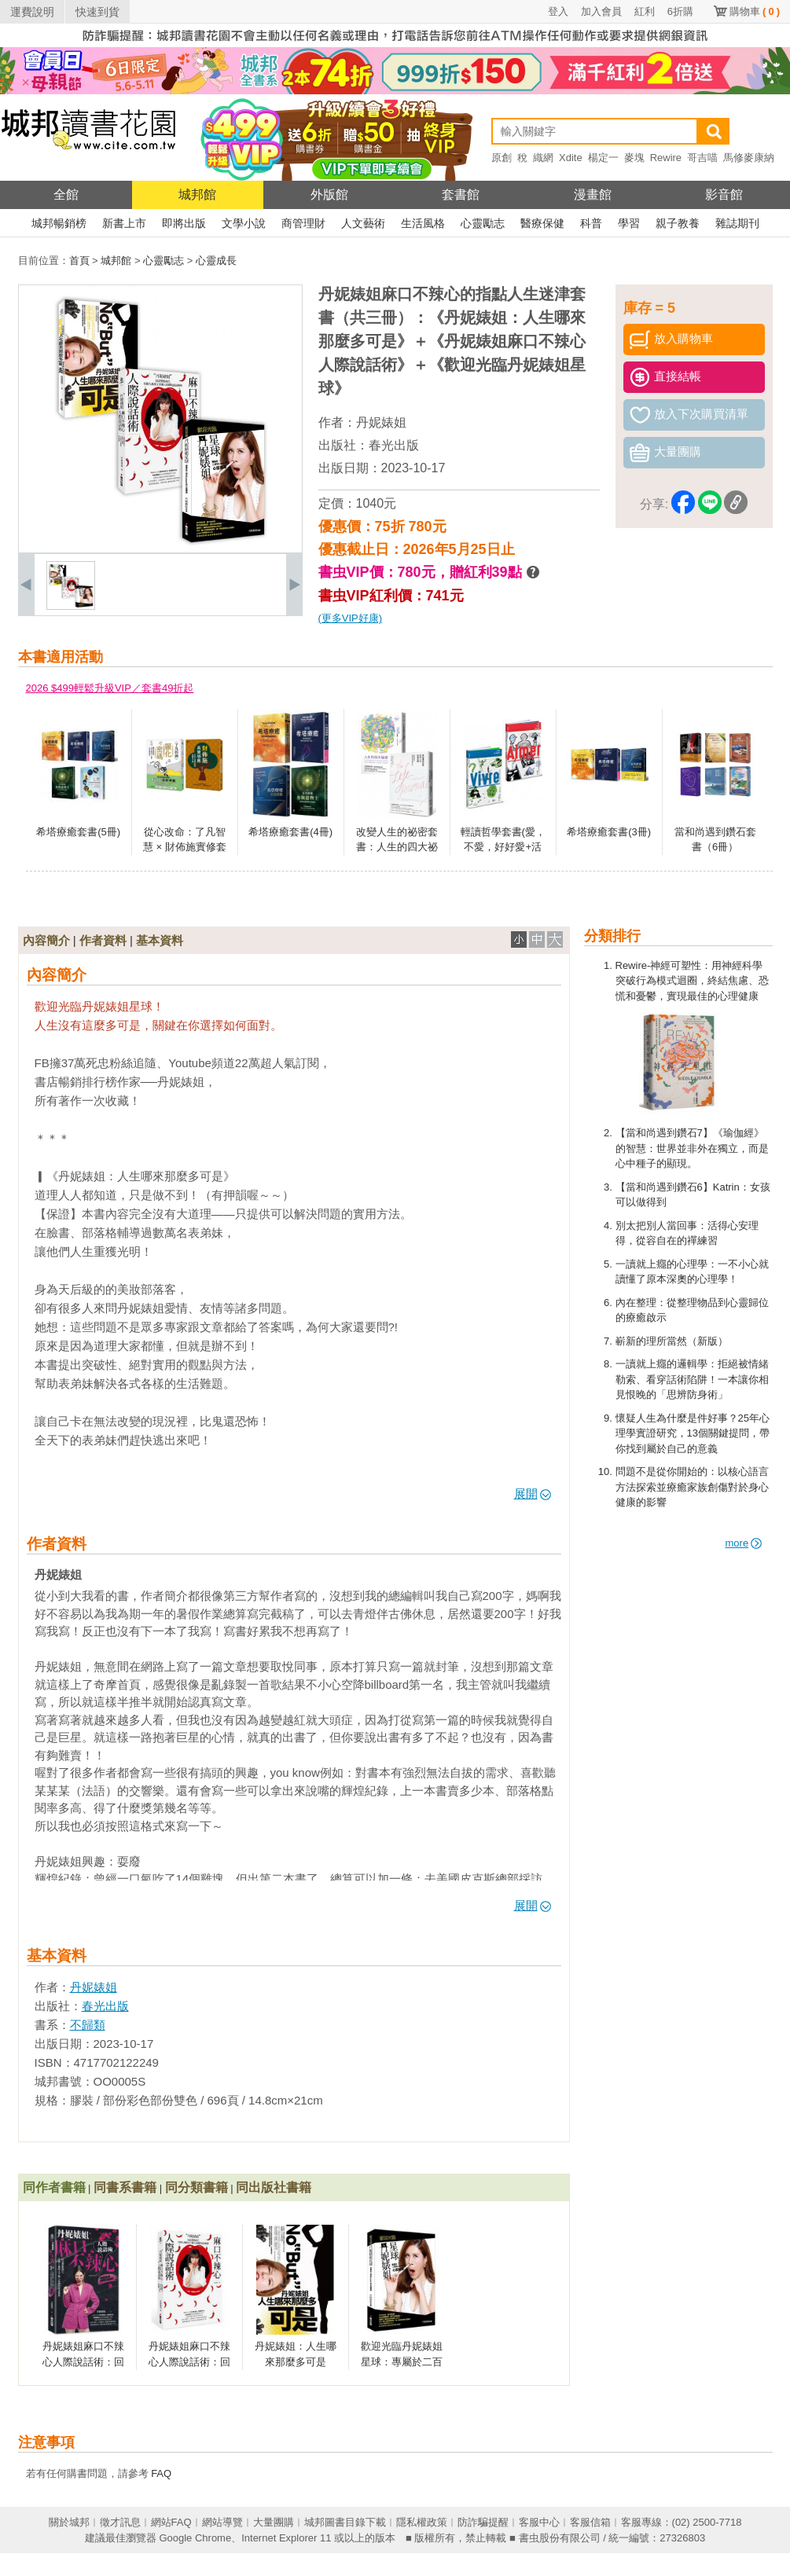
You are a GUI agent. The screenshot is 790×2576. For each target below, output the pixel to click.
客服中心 (539, 2522)
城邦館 (197, 194)
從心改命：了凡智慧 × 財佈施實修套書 (184, 847)
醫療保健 (542, 223)
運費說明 (32, 12)
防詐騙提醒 (483, 2522)
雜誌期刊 (737, 223)
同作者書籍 (54, 2187)
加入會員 (601, 11)
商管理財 (303, 223)
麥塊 (634, 157)
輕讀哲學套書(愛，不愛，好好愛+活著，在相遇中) (503, 847)
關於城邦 (69, 2522)
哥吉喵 (702, 157)
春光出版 (394, 445)
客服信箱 (590, 2522)
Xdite (570, 157)
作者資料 (103, 940)
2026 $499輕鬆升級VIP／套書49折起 (110, 688)
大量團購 (273, 2522)
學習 (629, 223)
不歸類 (87, 2024)
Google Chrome (195, 2538)
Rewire (666, 157)
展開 (532, 1493)
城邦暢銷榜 (58, 223)
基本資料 (159, 940)
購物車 (754, 11)
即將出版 (184, 223)
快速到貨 (97, 12)
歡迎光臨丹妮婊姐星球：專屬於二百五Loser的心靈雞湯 (401, 2361)
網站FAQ (171, 2522)
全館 (66, 194)
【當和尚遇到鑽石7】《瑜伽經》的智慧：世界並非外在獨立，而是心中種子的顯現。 (692, 1148)
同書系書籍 (125, 2187)
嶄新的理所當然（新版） (671, 1341)
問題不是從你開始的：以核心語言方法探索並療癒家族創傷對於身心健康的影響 (692, 1487)
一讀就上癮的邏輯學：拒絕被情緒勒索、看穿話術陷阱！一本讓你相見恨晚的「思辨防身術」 (692, 1379)
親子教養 (678, 223)
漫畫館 (593, 194)
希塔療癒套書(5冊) (78, 832)
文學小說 (244, 223)
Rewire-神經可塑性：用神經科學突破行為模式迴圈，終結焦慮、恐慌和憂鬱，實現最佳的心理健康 (692, 981)
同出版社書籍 (273, 2187)
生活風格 (423, 223)
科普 (591, 223)
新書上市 (124, 223)
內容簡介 (46, 940)
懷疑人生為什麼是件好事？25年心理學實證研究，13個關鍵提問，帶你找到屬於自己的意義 (692, 1433)
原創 (501, 157)
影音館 (724, 194)
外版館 (329, 194)
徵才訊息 (120, 2522)
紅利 (644, 11)
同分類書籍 (196, 2187)
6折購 (680, 11)
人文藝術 (363, 223)
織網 (543, 157)
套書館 (461, 194)
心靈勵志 (483, 223)
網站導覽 (222, 2522)
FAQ (161, 2473)
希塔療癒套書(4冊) (290, 832)
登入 (558, 11)
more (744, 1543)
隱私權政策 (421, 2522)
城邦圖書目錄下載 (345, 2522)
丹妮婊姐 (381, 422)
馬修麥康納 (748, 157)
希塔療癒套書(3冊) (609, 832)
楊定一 (603, 157)
